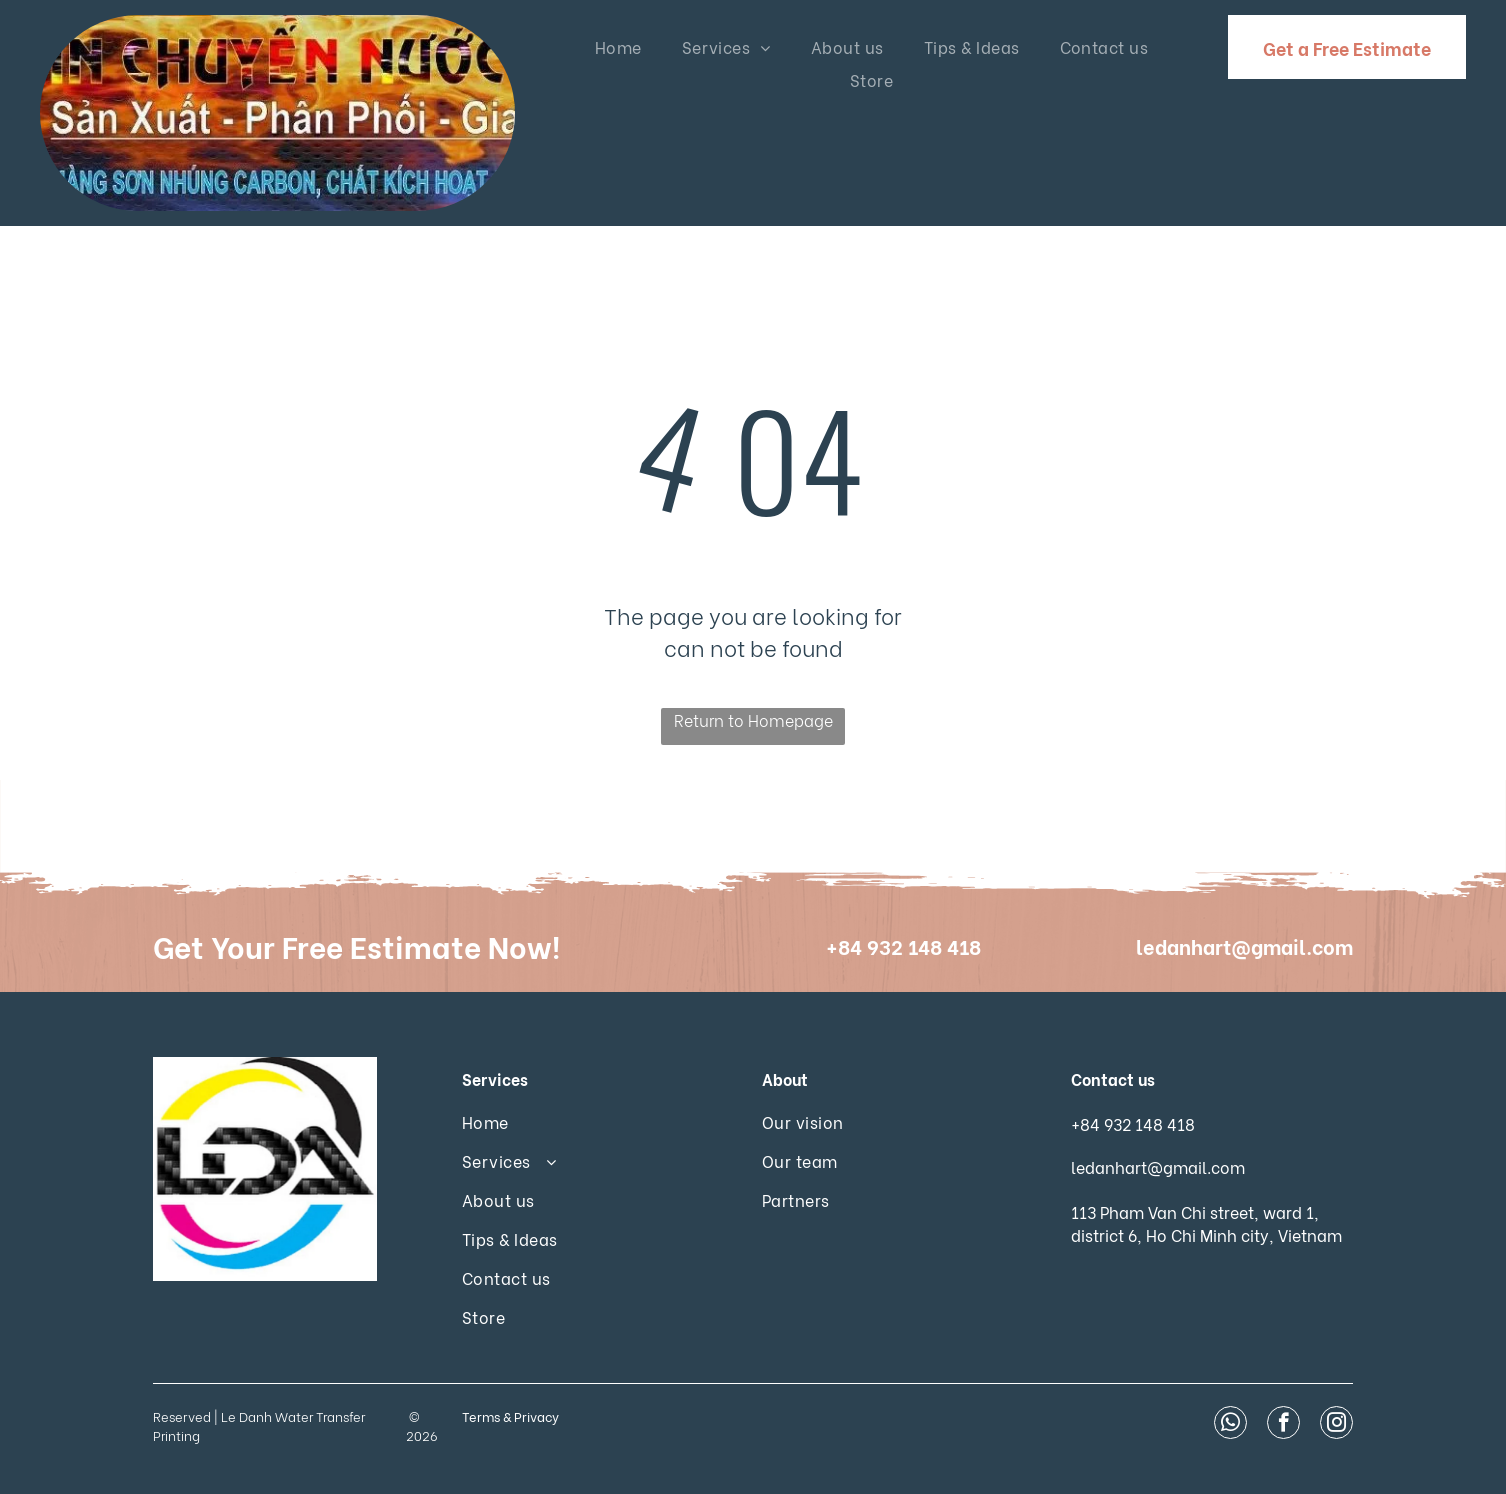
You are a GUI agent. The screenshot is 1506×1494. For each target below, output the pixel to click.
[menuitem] (618, 46)
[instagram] (1336, 1425)
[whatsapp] (1230, 1425)
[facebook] (1283, 1425)
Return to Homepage (753, 719)
